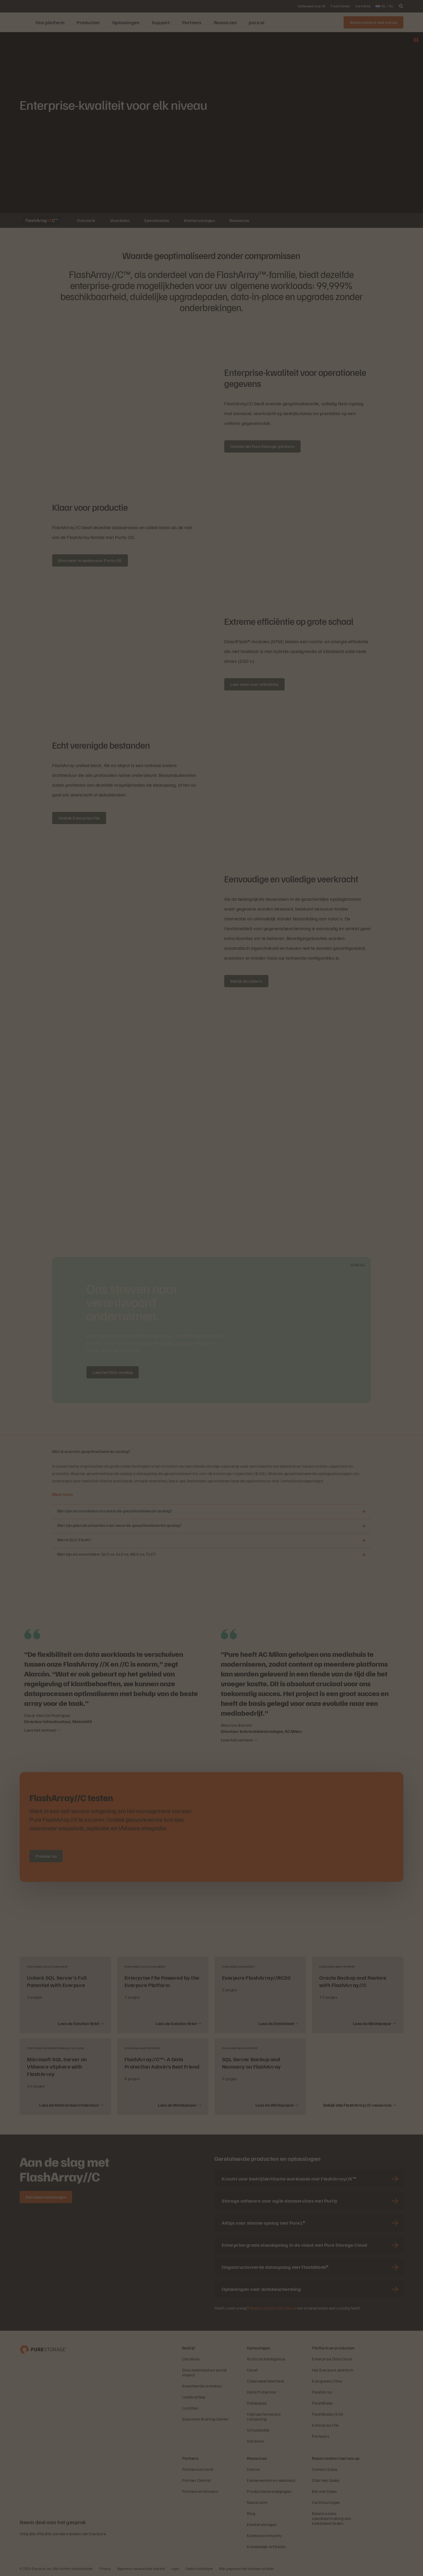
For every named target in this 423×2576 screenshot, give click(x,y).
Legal (175, 2568)
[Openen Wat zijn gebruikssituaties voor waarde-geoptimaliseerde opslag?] (364, 1526)
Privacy (105, 2568)
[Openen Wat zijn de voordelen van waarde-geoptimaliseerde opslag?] (364, 1512)
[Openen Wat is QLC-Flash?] (364, 1540)
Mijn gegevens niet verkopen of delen (246, 2568)
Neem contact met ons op (273, 2307)
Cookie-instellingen (199, 2568)
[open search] (400, 6)
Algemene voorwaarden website (141, 2568)
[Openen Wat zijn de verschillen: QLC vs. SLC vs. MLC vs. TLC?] (364, 1555)
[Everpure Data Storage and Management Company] (43, 2348)
